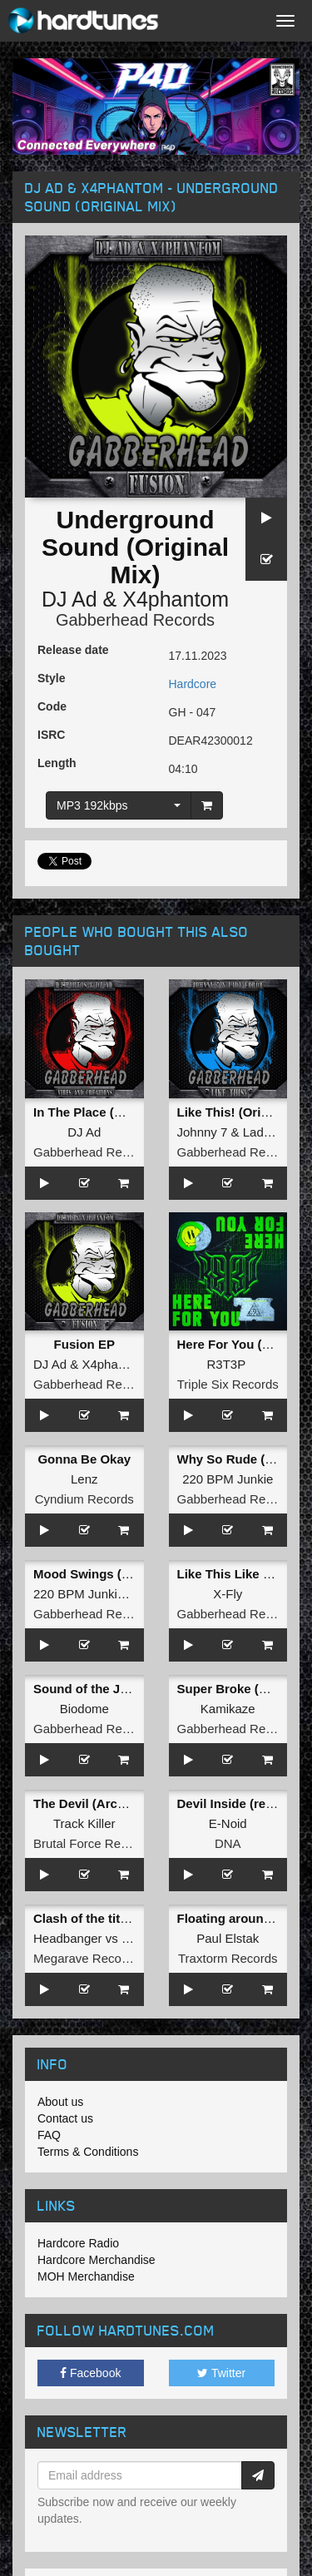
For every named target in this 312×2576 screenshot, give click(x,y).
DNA (228, 1843)
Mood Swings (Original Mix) (115, 1574)
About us (60, 2101)
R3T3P (225, 1364)
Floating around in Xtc (243, 1918)
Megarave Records (86, 1958)
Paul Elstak (227, 1938)
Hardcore (193, 684)
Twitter (221, 2373)
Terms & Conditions (87, 2151)
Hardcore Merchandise (96, 2259)
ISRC (51, 734)
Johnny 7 (202, 1132)
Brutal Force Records (92, 1843)
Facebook (90, 2373)
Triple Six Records (228, 1384)
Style (51, 678)
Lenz (84, 1479)
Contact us (65, 2118)
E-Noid (228, 1823)
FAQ (49, 2135)
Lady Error (272, 1132)
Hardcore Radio (78, 2243)
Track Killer (84, 1823)
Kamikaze (228, 1709)
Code (52, 706)
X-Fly (227, 1594)
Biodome (84, 1709)
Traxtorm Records (227, 1958)
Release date (73, 649)
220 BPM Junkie (227, 1479)
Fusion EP (84, 1344)
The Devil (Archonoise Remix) (121, 1803)
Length (57, 763)
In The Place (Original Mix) (111, 1112)
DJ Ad (69, 599)
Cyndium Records (84, 1499)
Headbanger (67, 1938)
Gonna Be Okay (84, 1459)
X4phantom (175, 599)
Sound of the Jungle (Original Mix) (134, 1689)
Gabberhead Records (135, 620)
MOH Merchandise (86, 2276)
